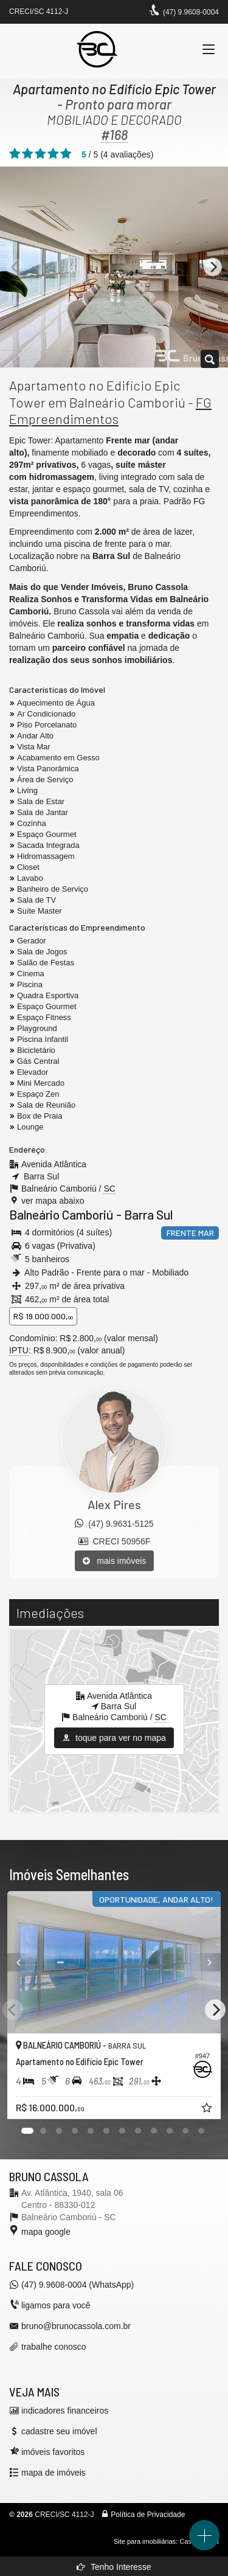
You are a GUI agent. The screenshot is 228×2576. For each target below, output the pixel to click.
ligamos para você (56, 2305)
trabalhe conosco (53, 2347)
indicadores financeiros (64, 2410)
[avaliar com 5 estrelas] (66, 154)
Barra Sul (148, 1214)
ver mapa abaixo (53, 1201)
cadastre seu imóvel (59, 2431)
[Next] (213, 267)
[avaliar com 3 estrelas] (40, 154)
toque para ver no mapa (114, 1738)
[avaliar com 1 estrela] (15, 154)
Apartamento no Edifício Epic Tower (114, 89)
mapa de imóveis (53, 2472)
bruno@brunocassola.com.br (76, 2326)
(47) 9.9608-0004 (191, 12)
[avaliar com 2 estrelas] (27, 154)
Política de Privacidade (148, 2514)
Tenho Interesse (114, 2567)
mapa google (46, 2232)
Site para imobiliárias (145, 2541)
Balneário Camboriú (61, 1214)
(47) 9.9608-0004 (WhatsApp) (77, 2285)
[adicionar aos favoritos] (208, 2109)
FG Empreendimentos (110, 410)
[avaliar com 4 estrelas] (53, 154)
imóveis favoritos (53, 2452)
